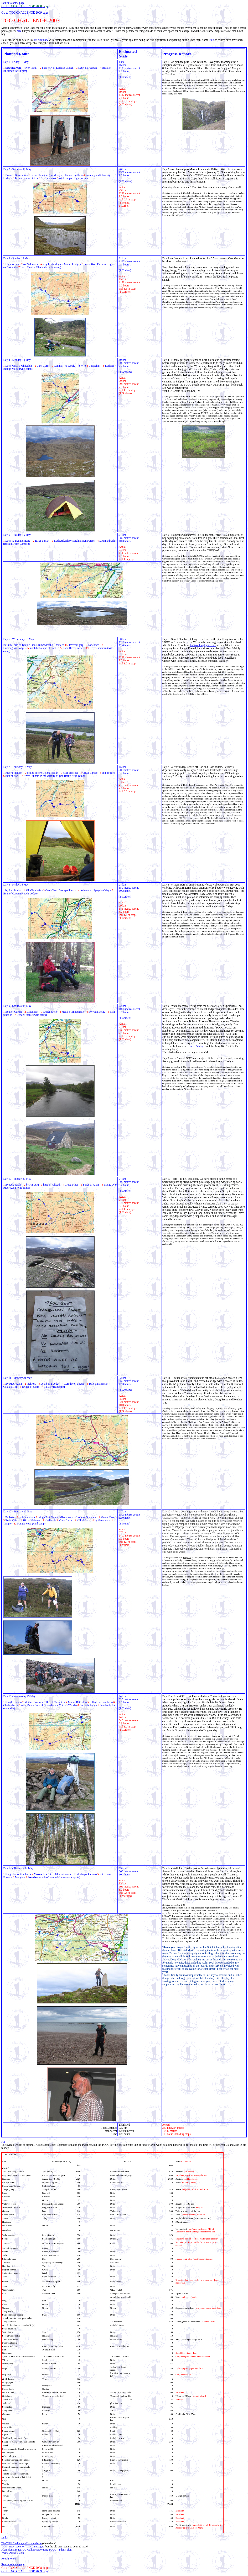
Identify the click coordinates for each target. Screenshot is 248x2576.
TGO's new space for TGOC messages (22, 2546)
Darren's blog (196, 1046)
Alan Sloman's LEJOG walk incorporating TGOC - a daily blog (36, 2549)
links (211, 39)
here (19, 30)
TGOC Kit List (9, 2154)
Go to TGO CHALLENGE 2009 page (24, 12)
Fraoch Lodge (29, 893)
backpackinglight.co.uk (203, 645)
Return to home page (12, 2)
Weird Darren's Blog (12, 2552)
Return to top (8, 2558)
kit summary (41, 39)
